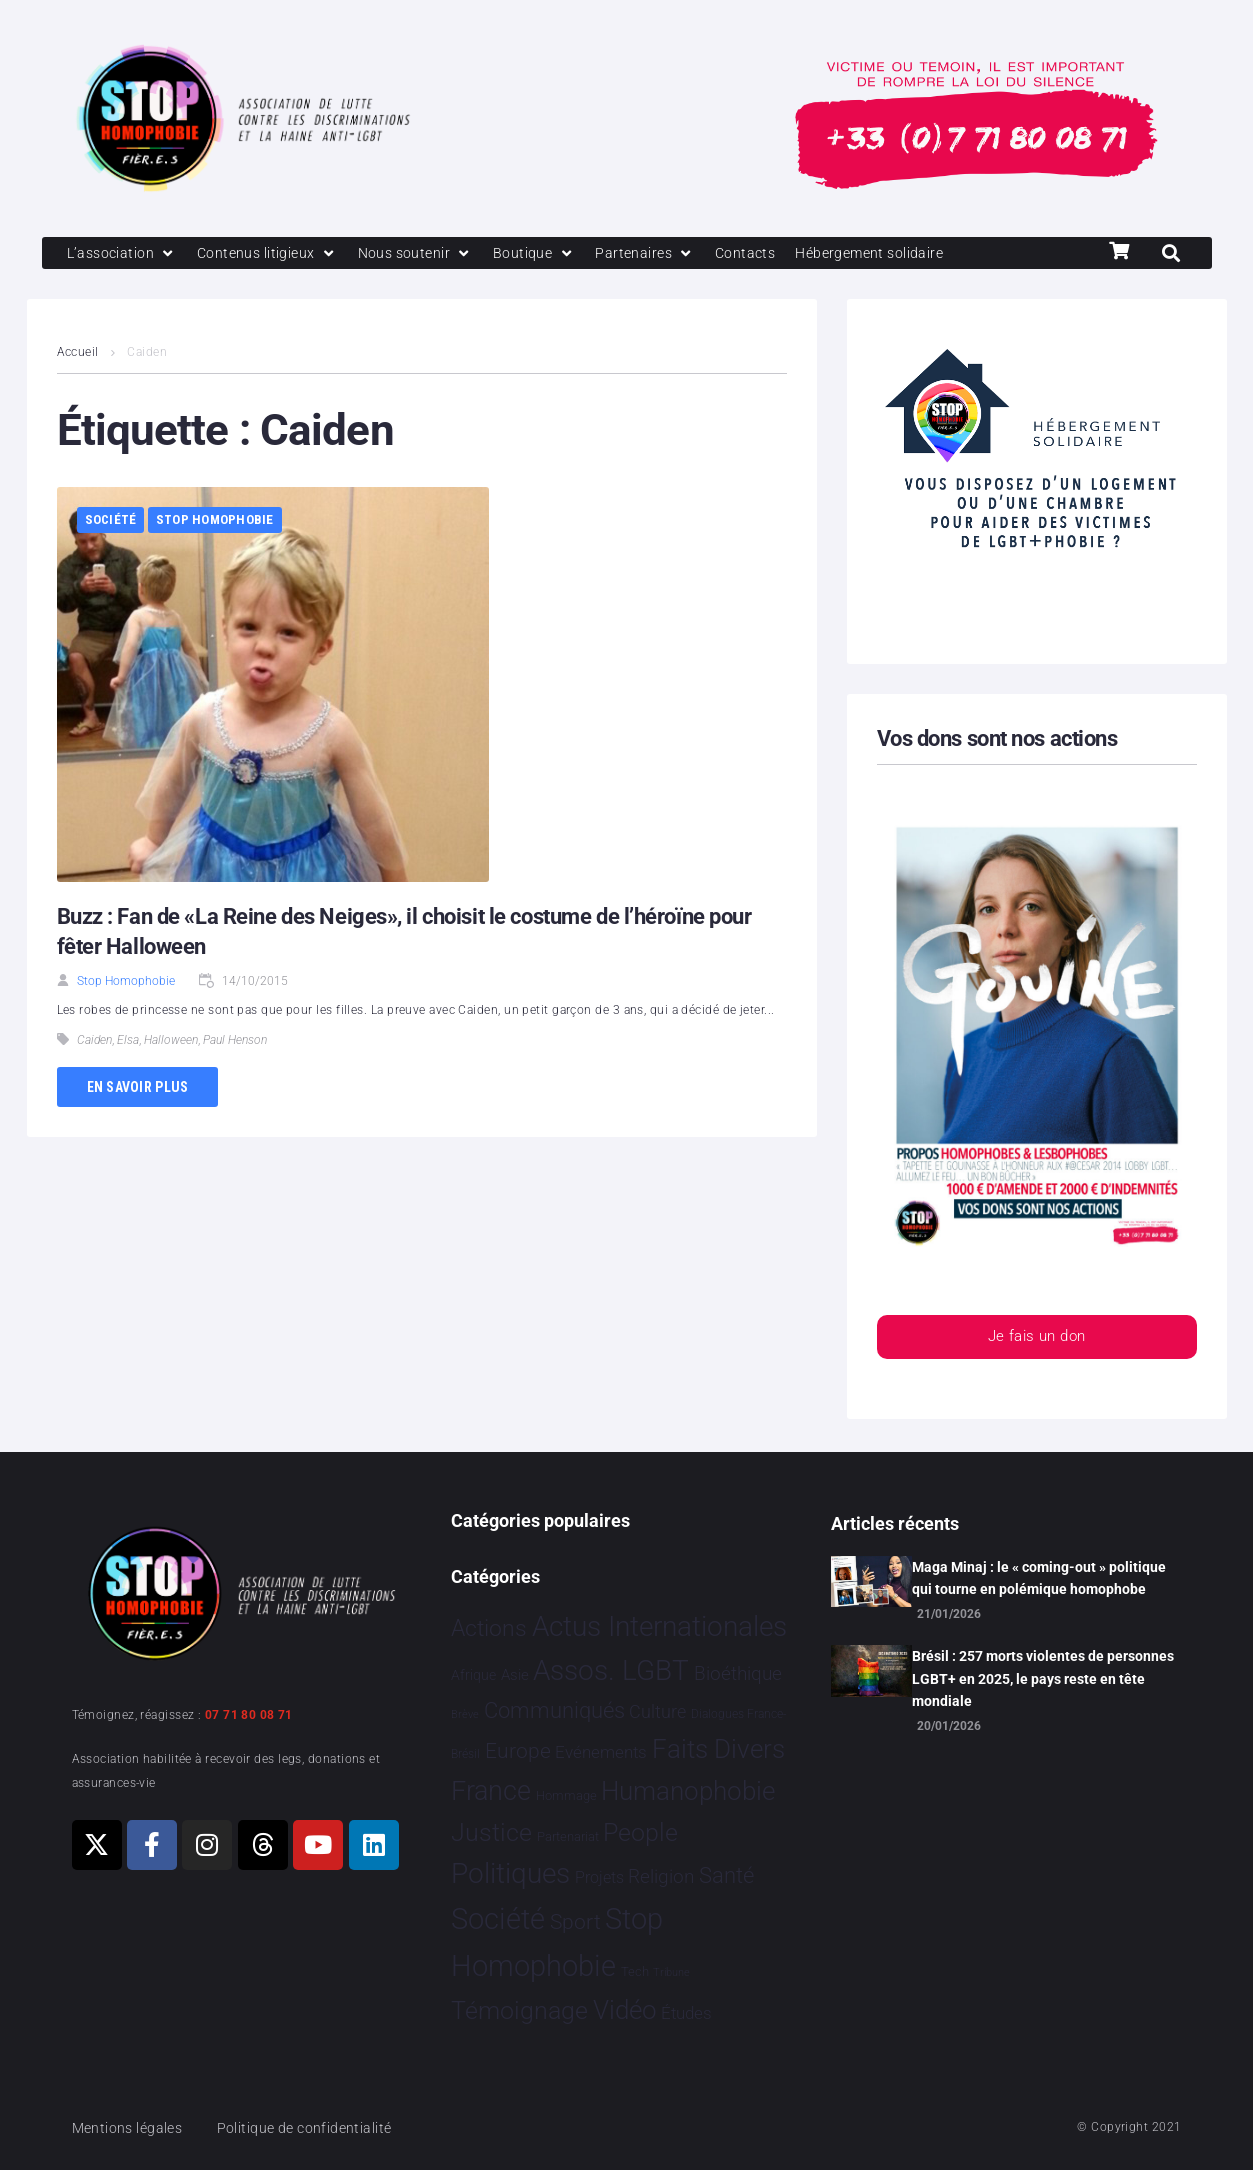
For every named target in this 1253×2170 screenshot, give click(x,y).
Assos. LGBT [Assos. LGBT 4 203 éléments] (611, 1671)
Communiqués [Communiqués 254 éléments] (554, 1711)
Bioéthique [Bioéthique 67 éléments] (738, 1675)
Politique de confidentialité (315, 2128)
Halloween (171, 1042)
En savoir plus (138, 1088)
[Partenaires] (663, 254)
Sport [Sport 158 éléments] (575, 1923)
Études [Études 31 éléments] (686, 2013)
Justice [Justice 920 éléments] (491, 1832)
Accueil (78, 354)
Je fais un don (1036, 1339)
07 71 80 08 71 (249, 1715)
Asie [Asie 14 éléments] (515, 1676)
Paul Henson (235, 1042)
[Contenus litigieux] (274, 254)
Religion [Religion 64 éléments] (661, 1878)
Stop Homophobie (215, 521)
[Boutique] (550, 254)
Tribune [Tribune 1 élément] (671, 1973)
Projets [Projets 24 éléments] (599, 1878)
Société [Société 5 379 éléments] (498, 1920)
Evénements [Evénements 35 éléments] (601, 1752)
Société (111, 521)
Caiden (94, 1042)
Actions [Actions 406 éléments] (489, 1628)
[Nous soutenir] (427, 254)
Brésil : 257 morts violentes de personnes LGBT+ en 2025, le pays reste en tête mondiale (1043, 1679)
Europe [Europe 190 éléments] (518, 1751)
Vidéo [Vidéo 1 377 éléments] (625, 2010)
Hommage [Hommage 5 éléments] (566, 1796)
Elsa (128, 1042)
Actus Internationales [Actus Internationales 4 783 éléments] (659, 1626)
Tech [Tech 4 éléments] (635, 1972)
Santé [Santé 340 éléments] (726, 1876)
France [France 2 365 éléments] (491, 1792)
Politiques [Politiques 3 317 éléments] (510, 1874)
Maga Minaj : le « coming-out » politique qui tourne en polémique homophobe (1039, 1578)
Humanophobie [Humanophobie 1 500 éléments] (688, 1792)
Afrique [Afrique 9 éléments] (473, 1676)
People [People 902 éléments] (640, 1832)
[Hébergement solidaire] (897, 254)
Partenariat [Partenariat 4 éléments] (568, 1836)
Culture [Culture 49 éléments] (657, 1712)
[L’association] (124, 254)
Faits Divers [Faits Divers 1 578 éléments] (718, 1749)
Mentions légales (131, 2128)
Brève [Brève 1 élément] (465, 1715)
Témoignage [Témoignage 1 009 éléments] (519, 2010)
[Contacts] (767, 254)
